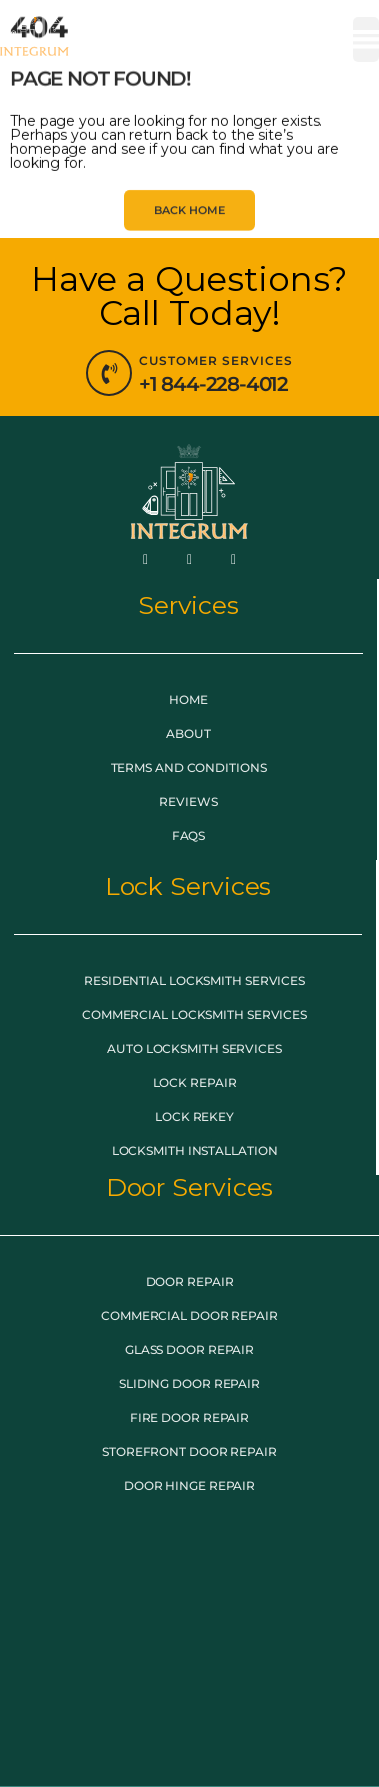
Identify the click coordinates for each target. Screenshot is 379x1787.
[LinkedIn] (233, 559)
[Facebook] (146, 559)
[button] (366, 39)
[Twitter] (190, 559)
